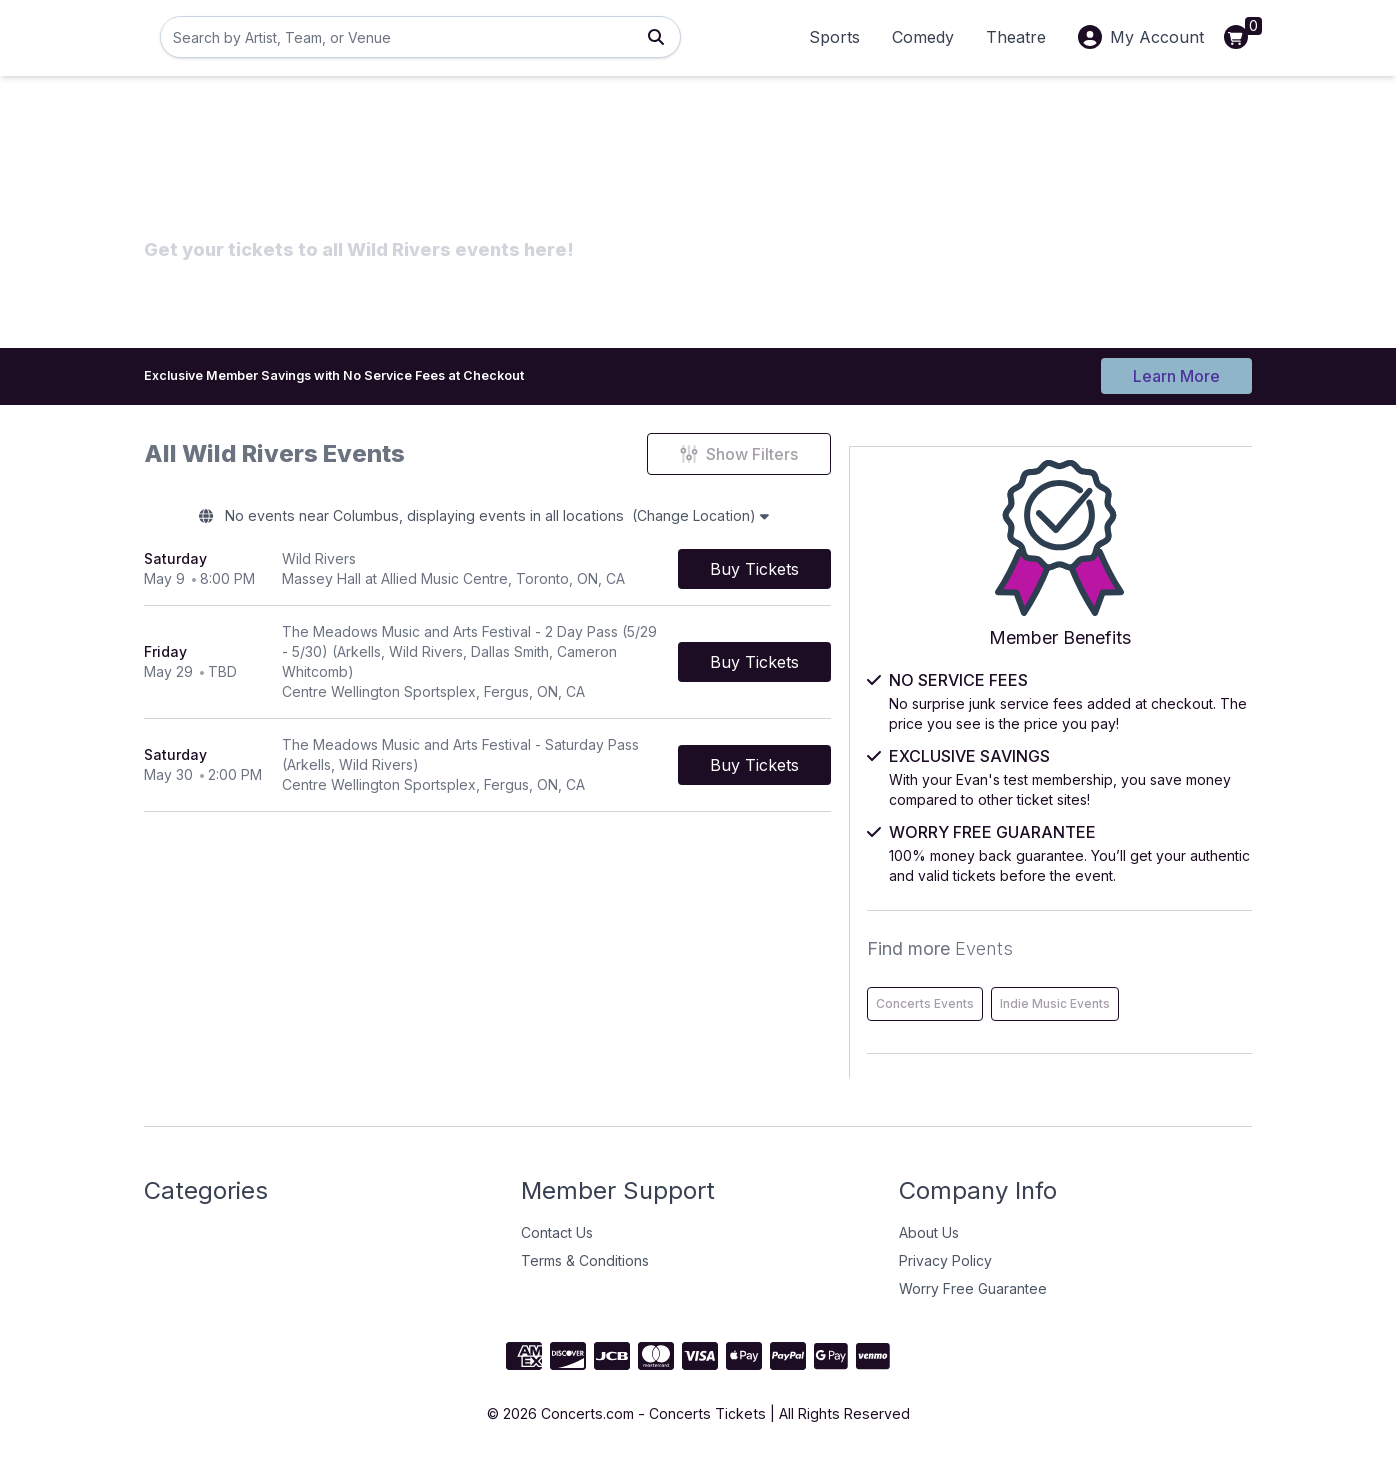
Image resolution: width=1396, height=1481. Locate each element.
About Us (929, 1252)
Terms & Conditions (585, 1280)
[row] (542, 576)
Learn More (1176, 372)
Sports (834, 37)
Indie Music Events (1069, 1023)
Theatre (1016, 37)
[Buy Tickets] (863, 576)
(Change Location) (782, 520)
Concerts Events (1063, 981)
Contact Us (557, 1252)
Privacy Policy (945, 1280)
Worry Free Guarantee (973, 1308)
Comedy (923, 37)
